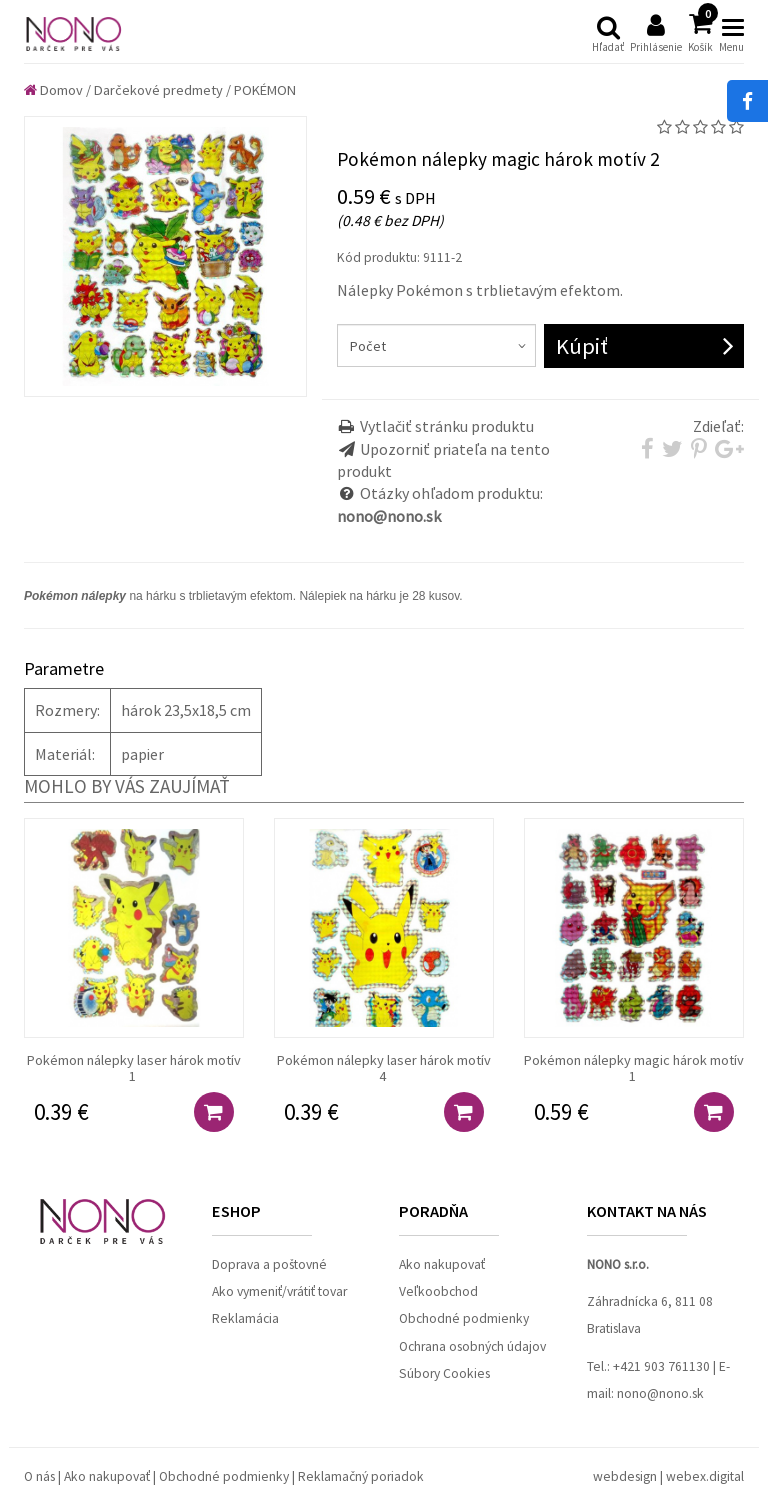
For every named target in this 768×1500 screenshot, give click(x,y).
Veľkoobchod (438, 1291)
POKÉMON (265, 90)
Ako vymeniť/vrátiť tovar (279, 1291)
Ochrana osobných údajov (472, 1346)
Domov (53, 90)
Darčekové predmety (158, 90)
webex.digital (705, 1476)
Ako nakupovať (442, 1264)
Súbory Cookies (444, 1373)
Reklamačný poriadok (361, 1476)
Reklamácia (245, 1318)
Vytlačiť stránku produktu (447, 426)
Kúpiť (582, 346)
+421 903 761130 (661, 1366)
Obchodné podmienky (464, 1318)
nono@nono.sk (660, 1393)
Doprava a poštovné (269, 1264)
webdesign (625, 1476)
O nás (39, 1476)
